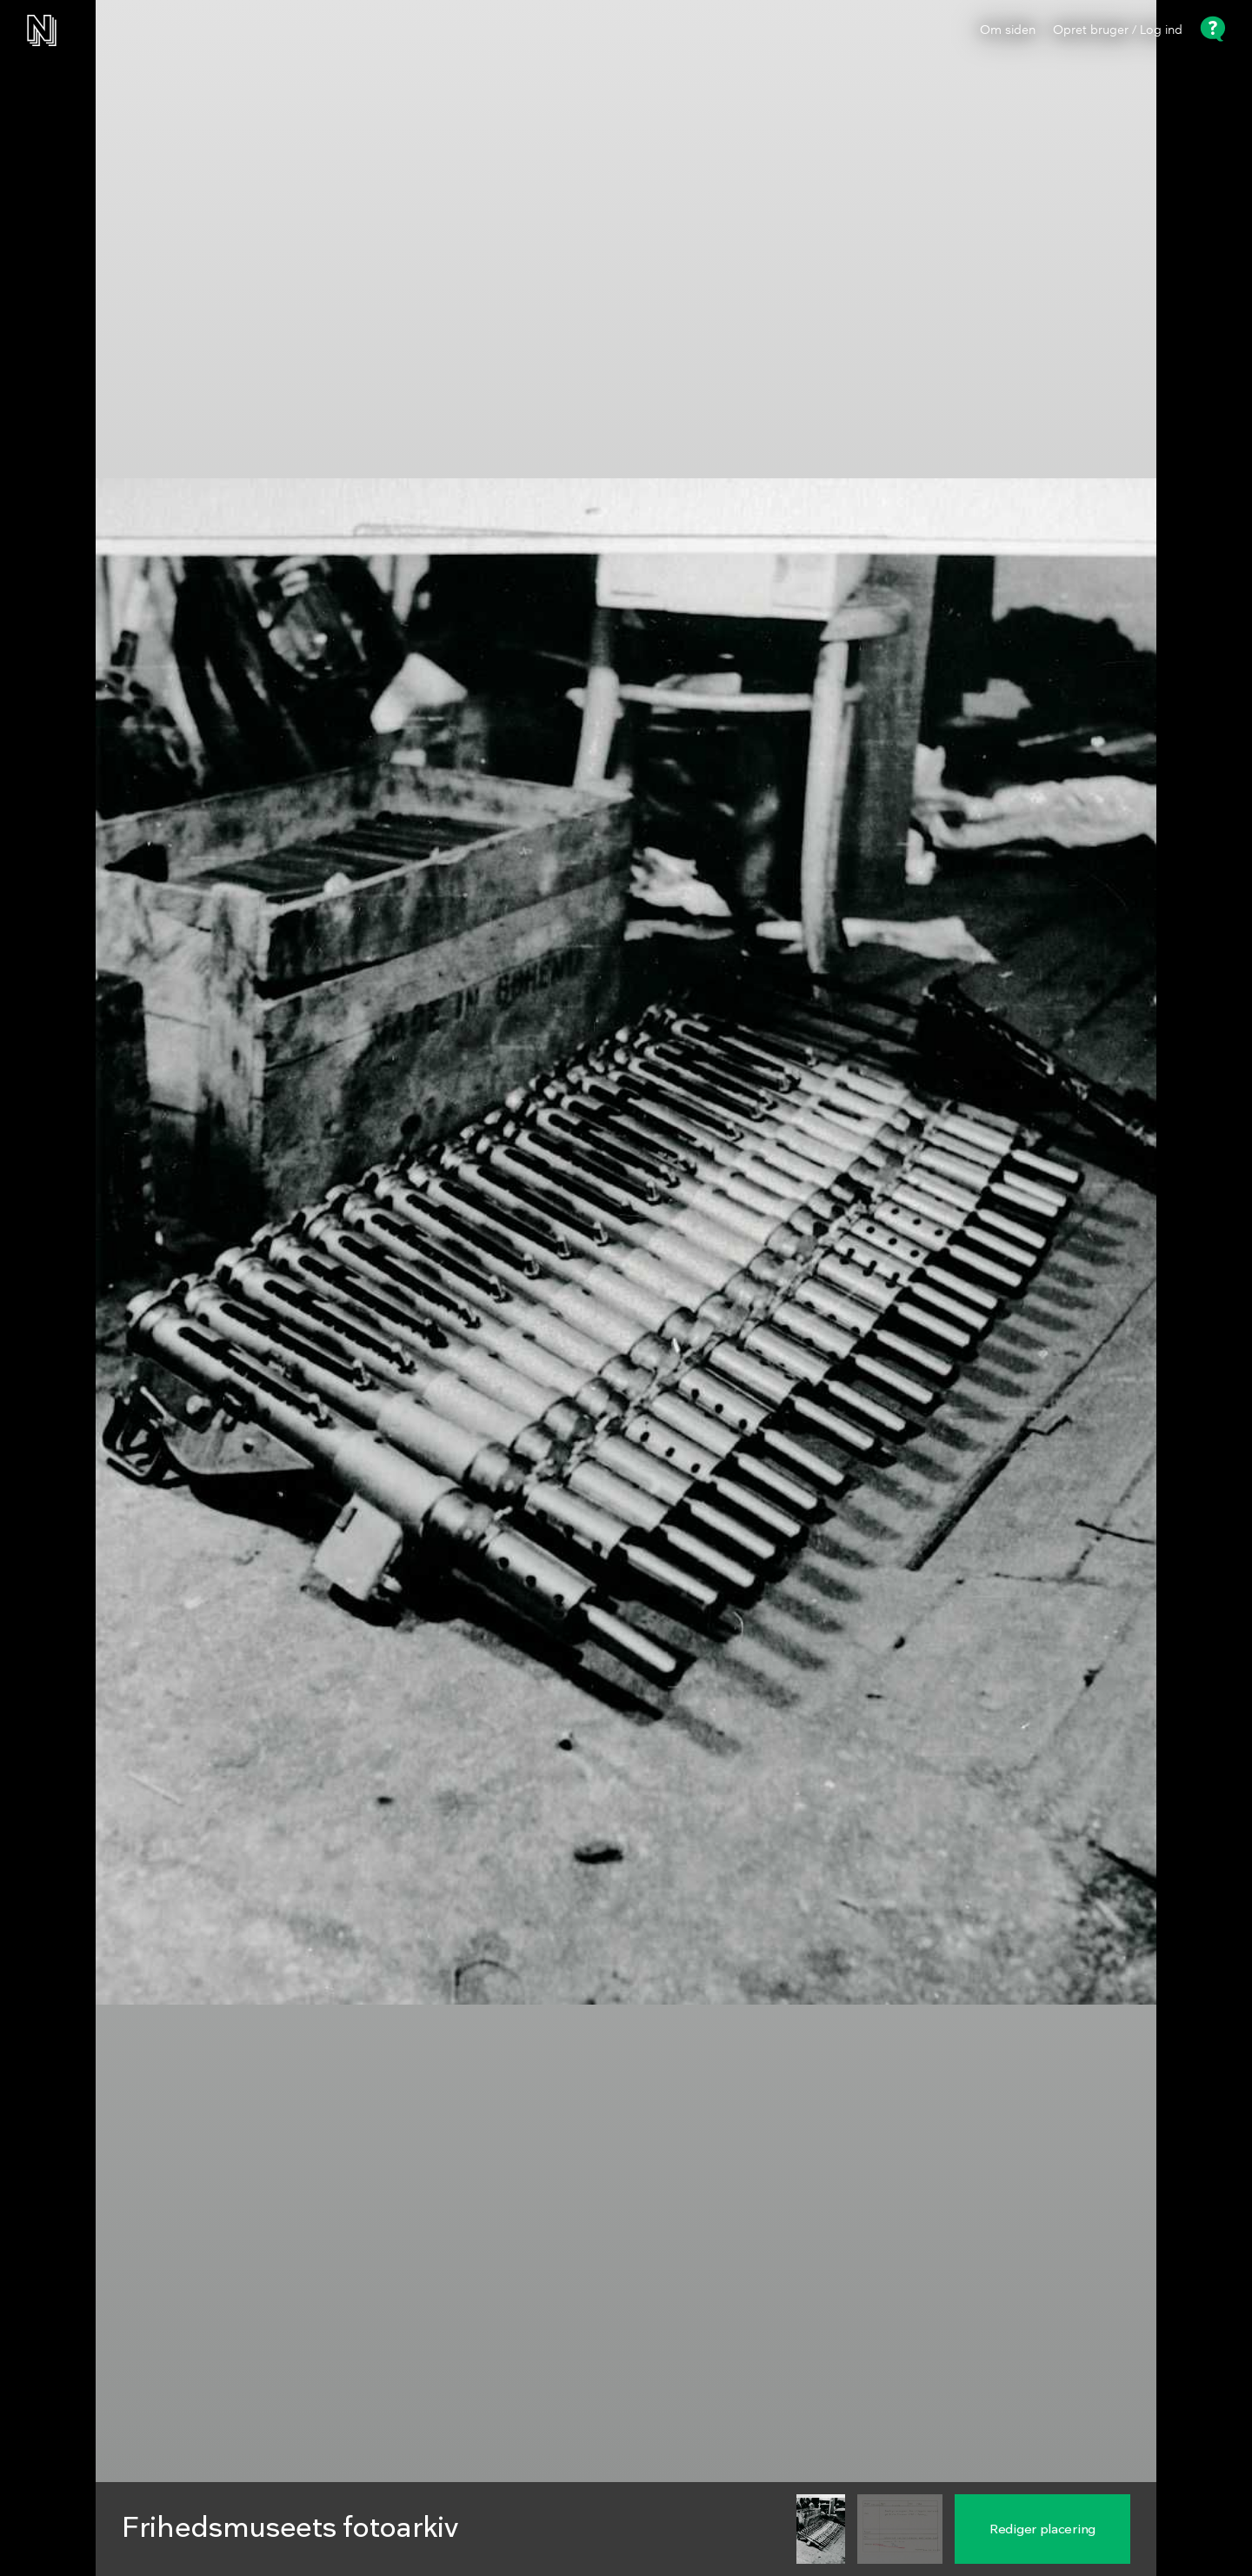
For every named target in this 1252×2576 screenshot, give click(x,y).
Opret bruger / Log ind (1117, 30)
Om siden (1008, 30)
